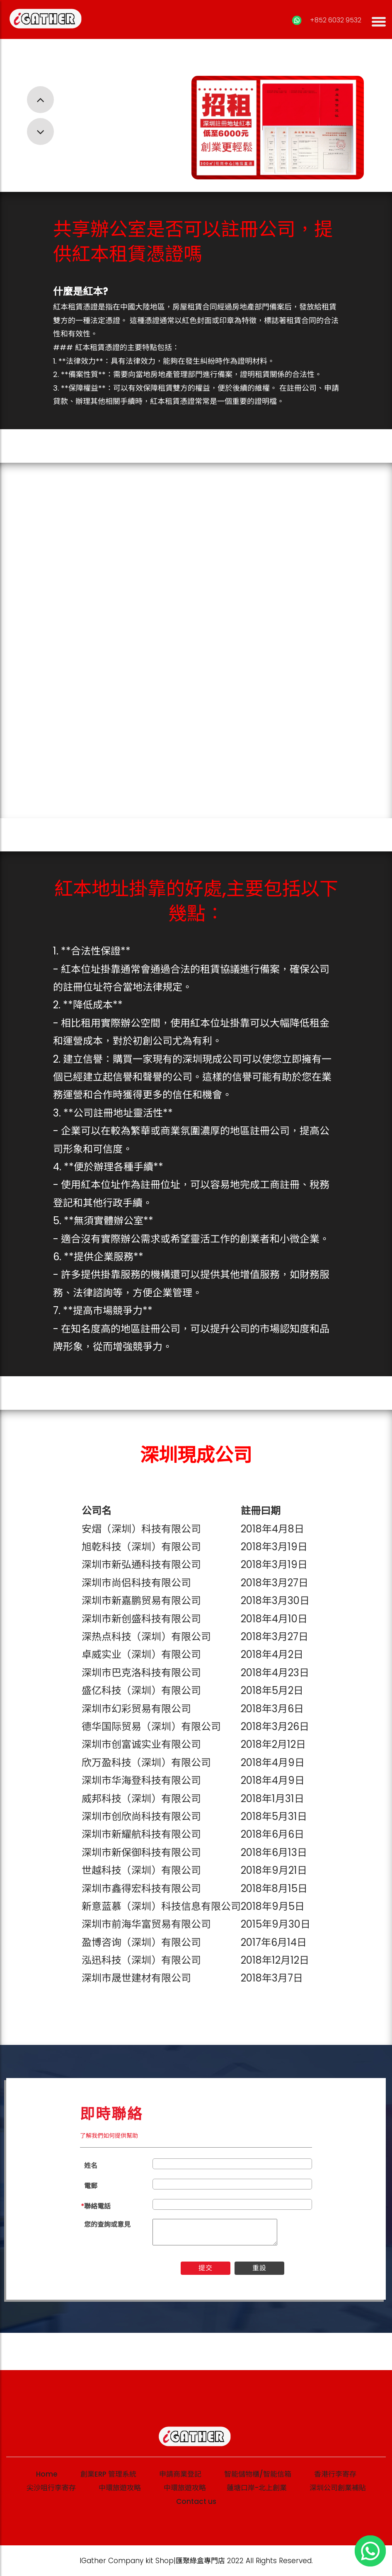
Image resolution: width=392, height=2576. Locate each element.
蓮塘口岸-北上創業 (257, 2488)
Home (47, 2474)
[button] (40, 99)
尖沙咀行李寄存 (51, 2488)
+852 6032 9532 (334, 20)
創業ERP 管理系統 (108, 2474)
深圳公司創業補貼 (338, 2488)
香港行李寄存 (335, 2474)
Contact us (196, 2501)
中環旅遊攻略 (120, 2488)
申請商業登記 (180, 2474)
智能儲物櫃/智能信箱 (257, 2474)
